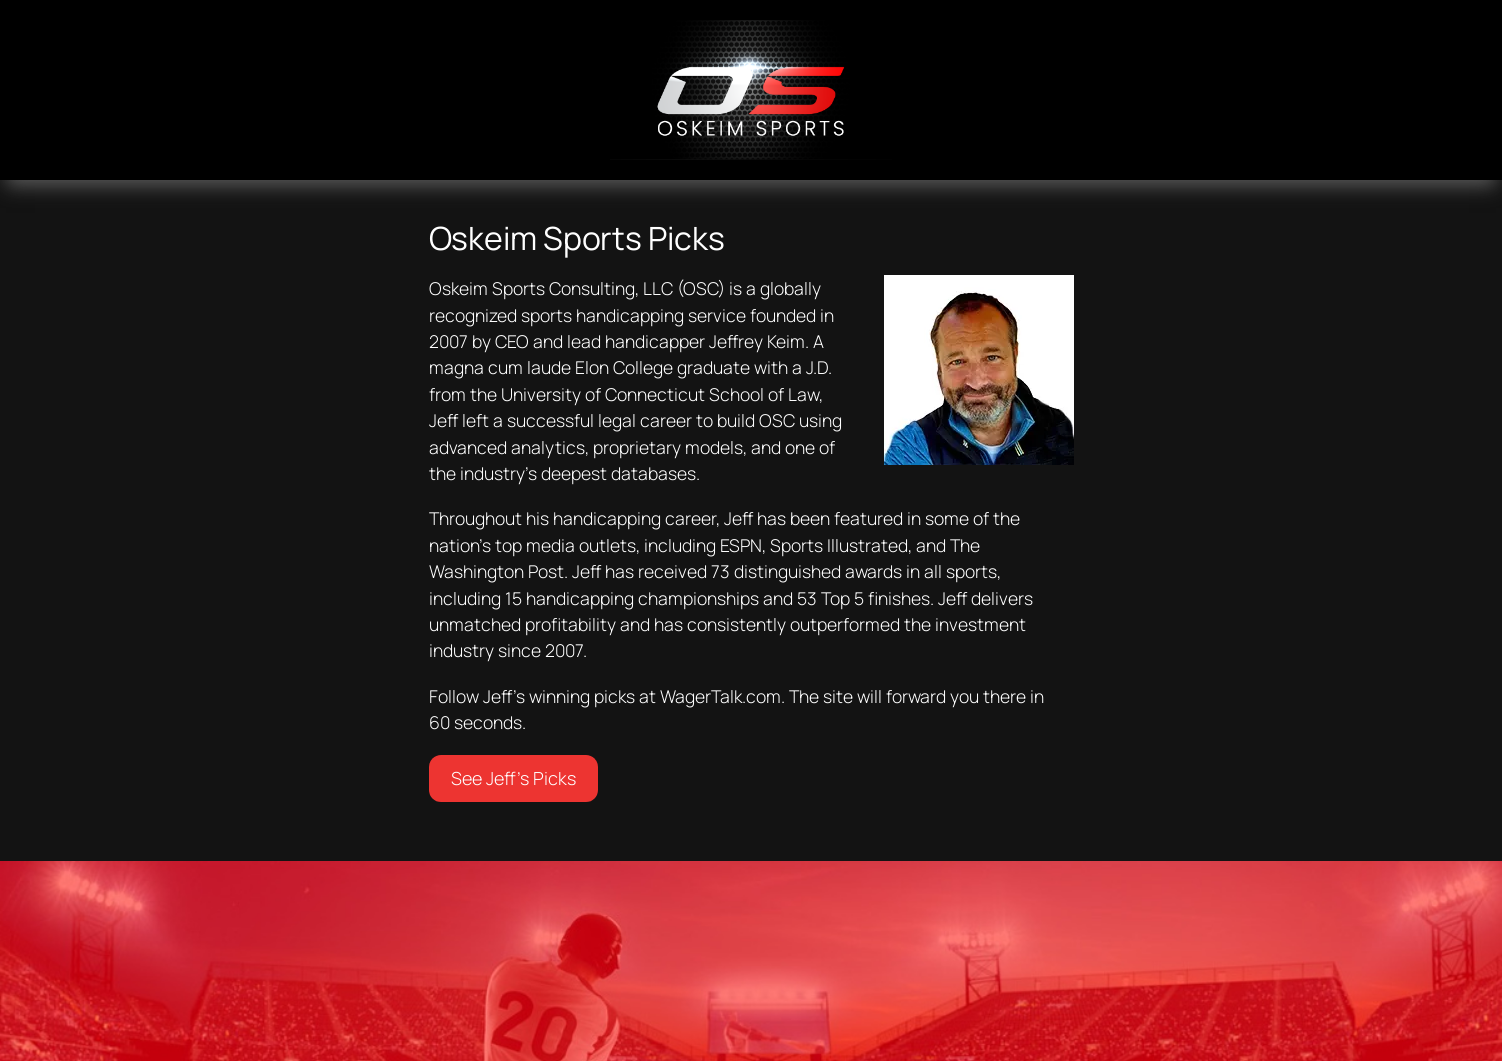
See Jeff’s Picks (513, 778)
